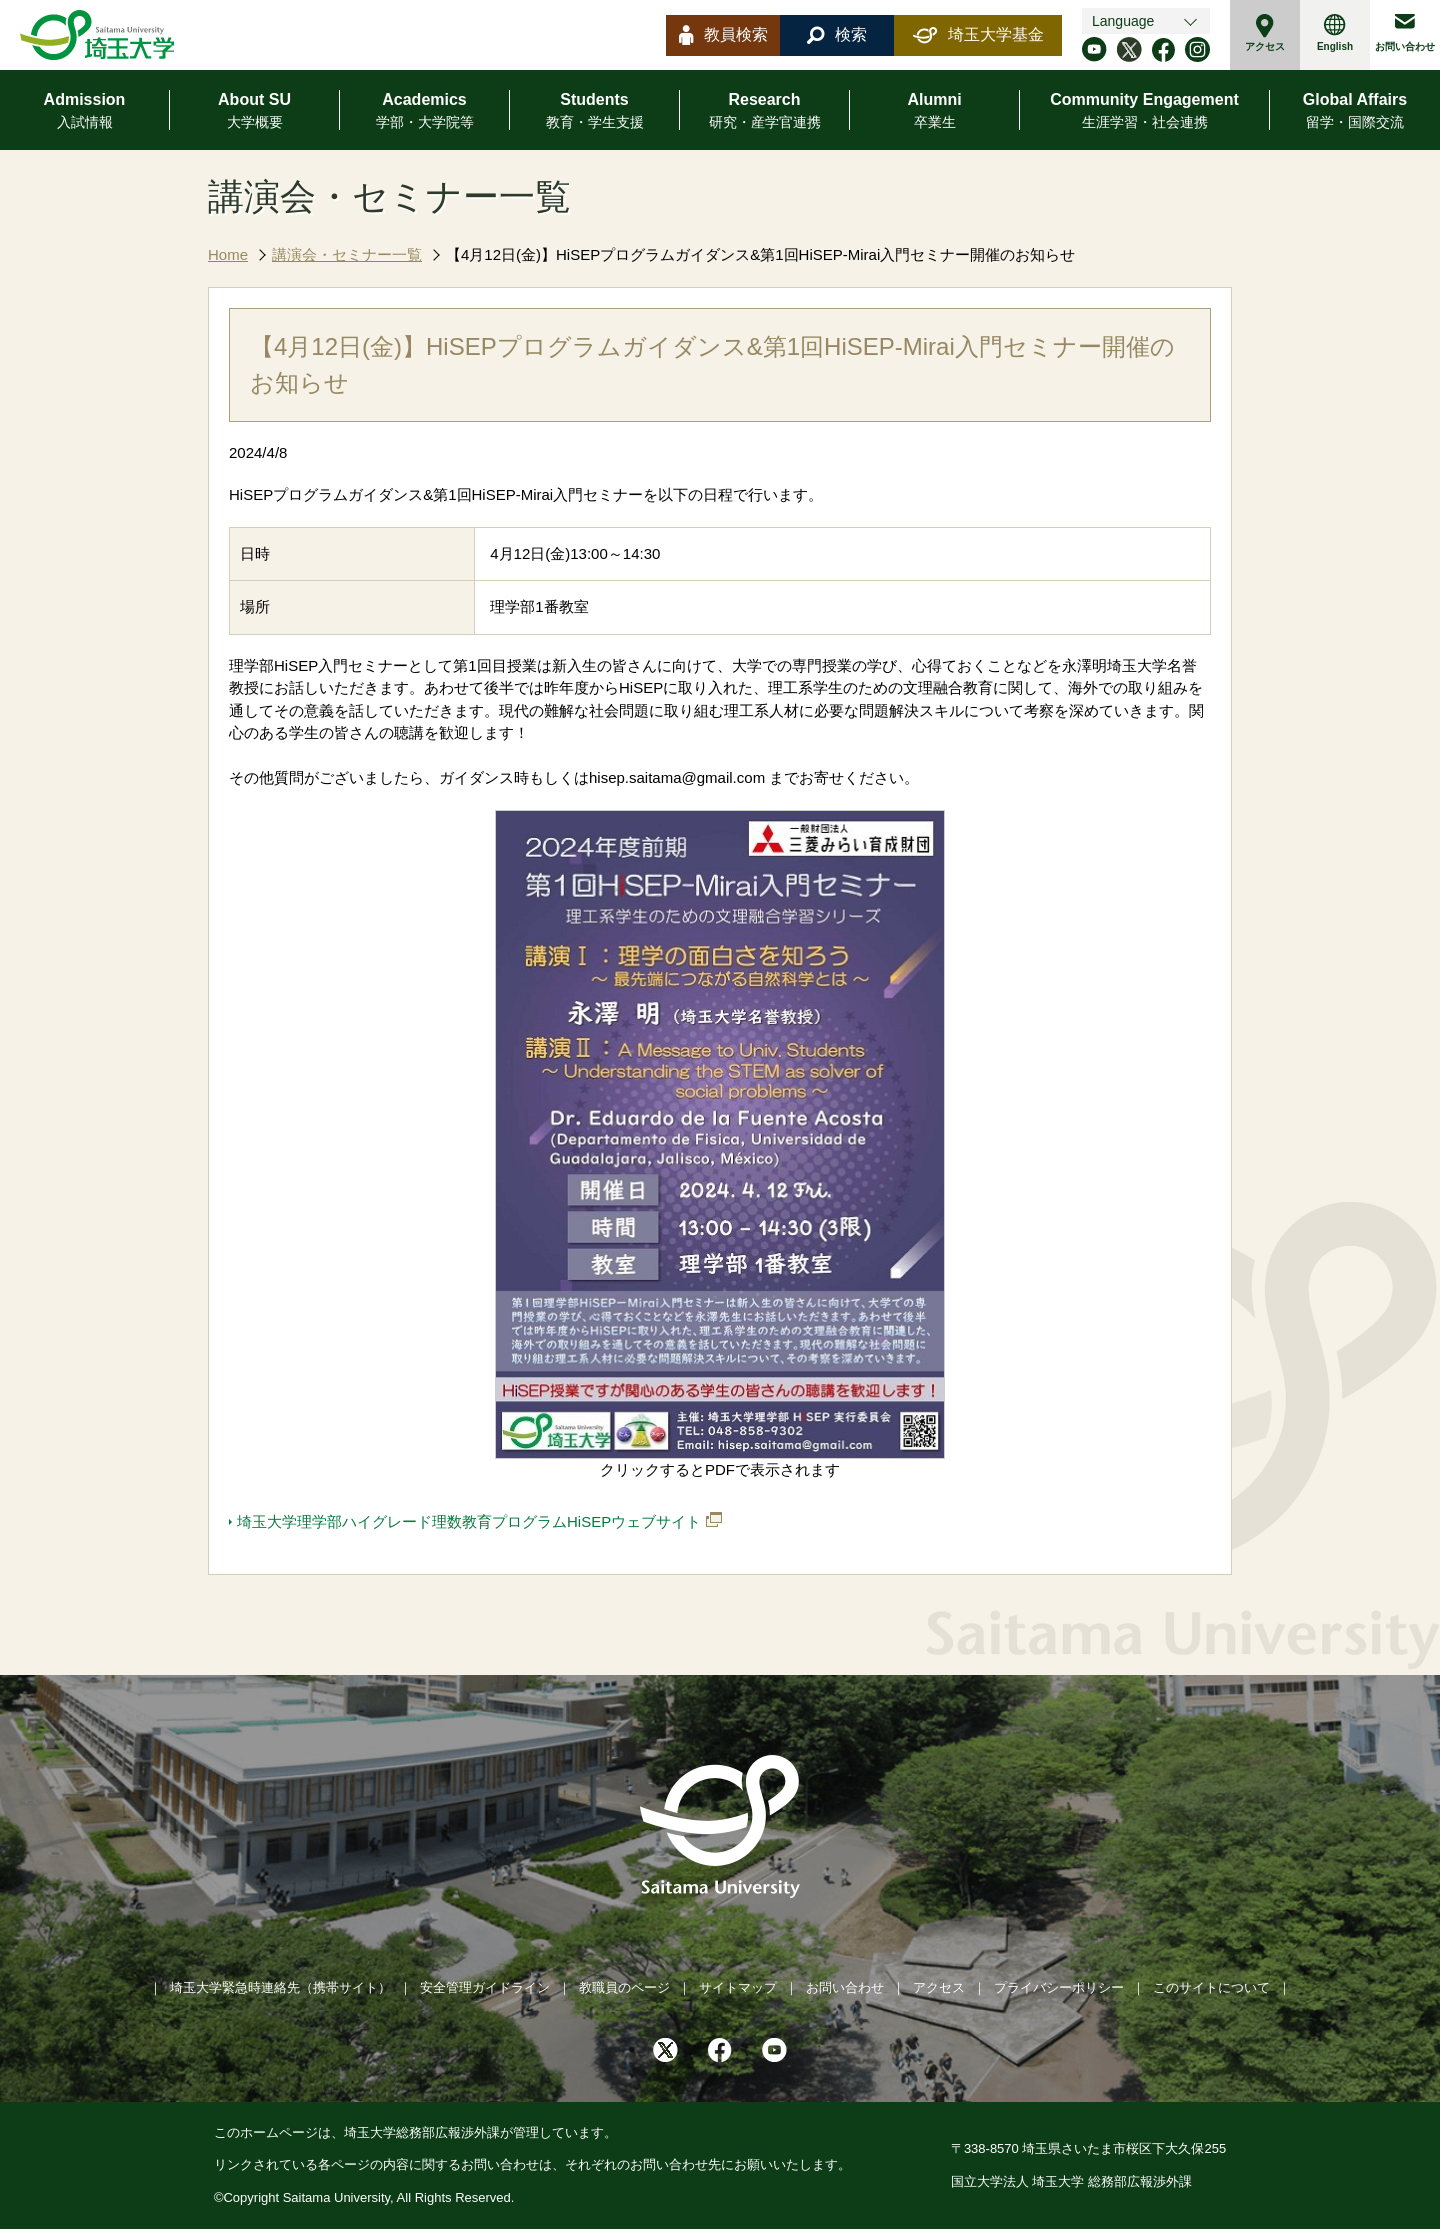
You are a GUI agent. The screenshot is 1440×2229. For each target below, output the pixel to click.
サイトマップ (738, 1987)
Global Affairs (1355, 112)
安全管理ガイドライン (485, 1987)
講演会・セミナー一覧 (347, 254)
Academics (425, 112)
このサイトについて (1211, 1987)
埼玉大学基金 (978, 35)
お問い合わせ (1405, 33)
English (1335, 33)
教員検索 (723, 35)
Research (765, 112)
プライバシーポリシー (1059, 1987)
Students (595, 112)
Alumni (934, 112)
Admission (85, 112)
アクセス (1265, 33)
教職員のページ (624, 1987)
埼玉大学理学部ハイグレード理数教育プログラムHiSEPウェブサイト (469, 1521)
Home (228, 254)
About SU (254, 112)
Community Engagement (1144, 112)
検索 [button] (837, 35)
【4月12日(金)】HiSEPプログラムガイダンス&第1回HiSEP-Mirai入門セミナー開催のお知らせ (760, 254)
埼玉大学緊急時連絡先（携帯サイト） (280, 1987)
